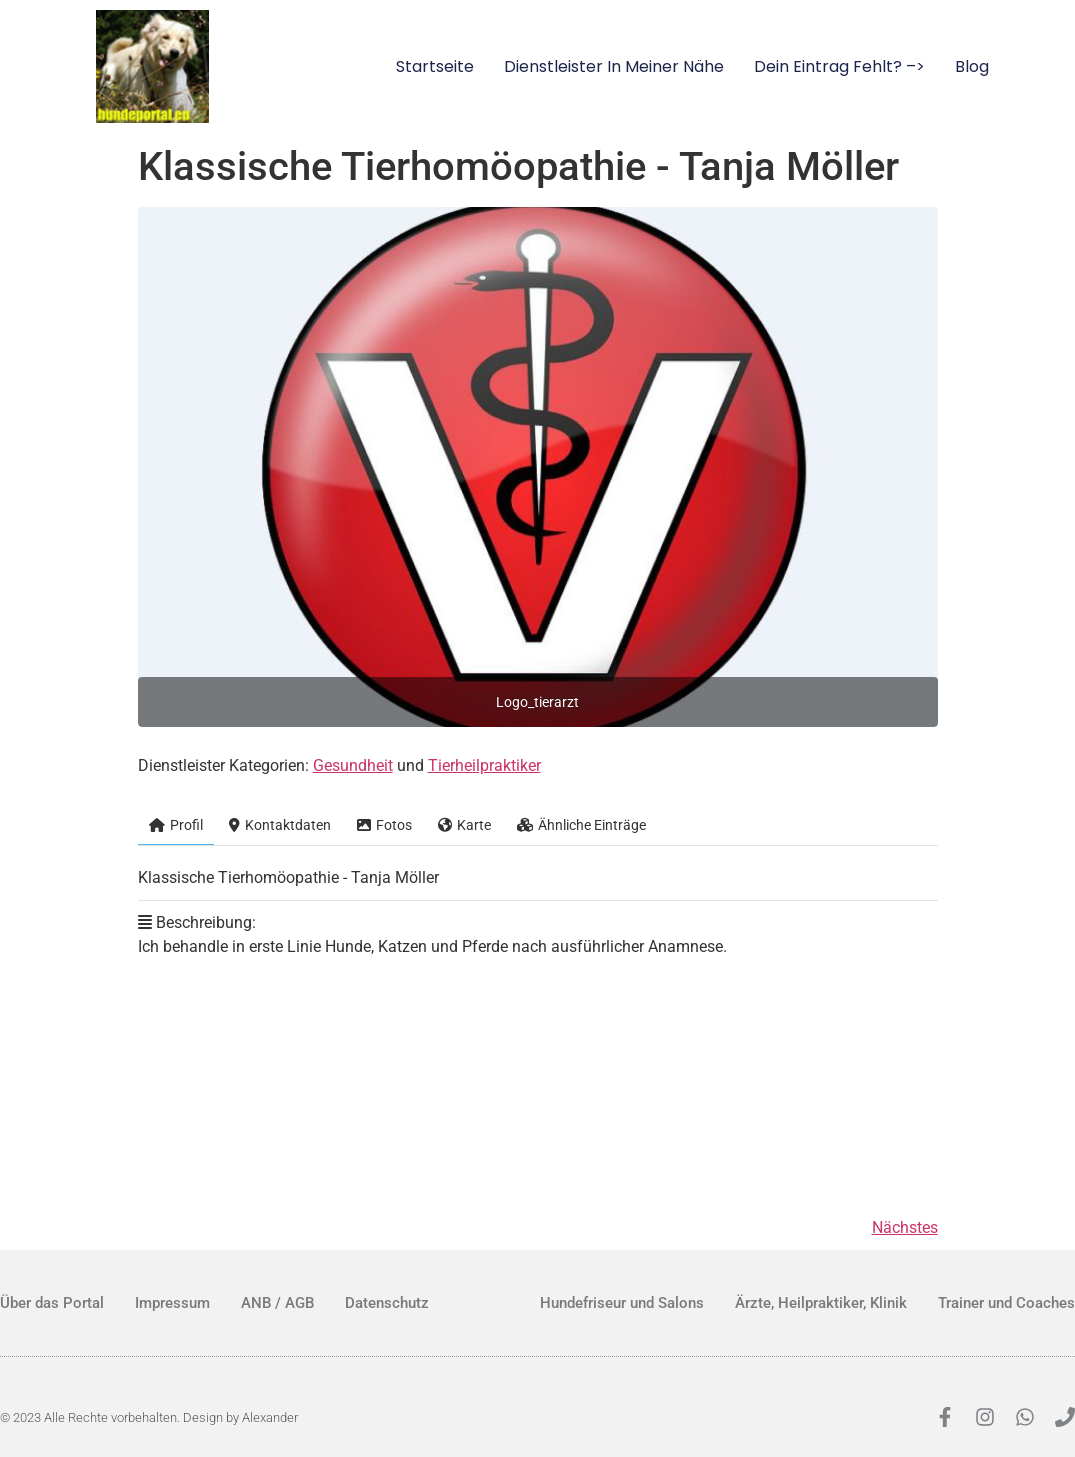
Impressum (172, 1303)
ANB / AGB (277, 1303)
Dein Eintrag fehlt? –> (839, 66)
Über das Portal (52, 1303)
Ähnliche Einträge (581, 825)
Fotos (384, 825)
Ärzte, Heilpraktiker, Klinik (821, 1303)
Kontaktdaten (280, 825)
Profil (176, 825)
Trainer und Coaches (1006, 1303)
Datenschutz (387, 1303)
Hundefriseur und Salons (622, 1303)
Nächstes (905, 1227)
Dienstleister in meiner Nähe (614, 66)
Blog (972, 66)
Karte (464, 825)
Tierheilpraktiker (484, 765)
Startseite (435, 66)
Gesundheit (353, 765)
